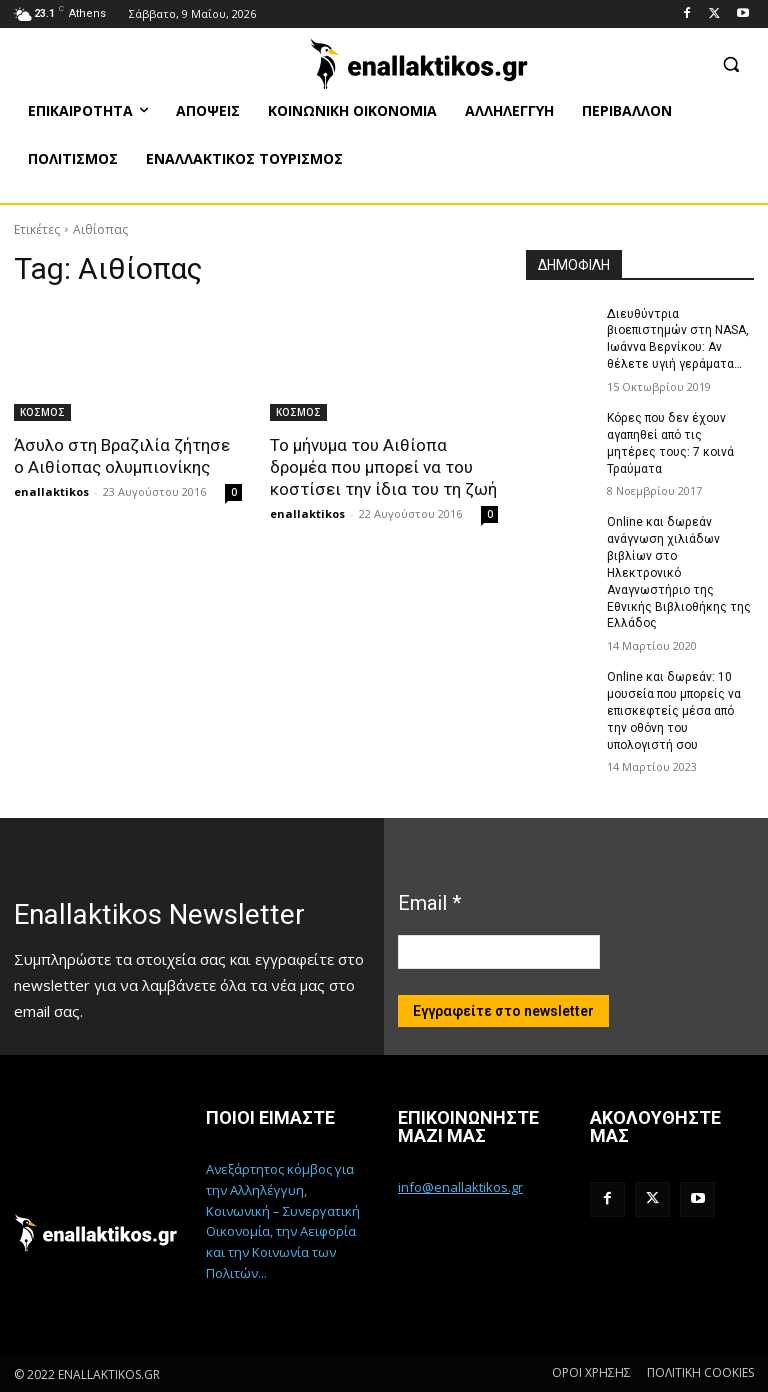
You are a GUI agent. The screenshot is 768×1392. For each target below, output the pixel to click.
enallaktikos (51, 491)
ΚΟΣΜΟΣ (42, 412)
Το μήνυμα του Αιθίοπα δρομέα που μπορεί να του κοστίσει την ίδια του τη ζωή (383, 467)
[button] (730, 63)
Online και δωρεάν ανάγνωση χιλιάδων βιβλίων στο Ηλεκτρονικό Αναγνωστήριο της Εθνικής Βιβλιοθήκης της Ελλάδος (679, 572)
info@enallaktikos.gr (460, 1187)
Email (429, 902)
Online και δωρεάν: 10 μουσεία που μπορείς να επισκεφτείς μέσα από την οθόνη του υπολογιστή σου (674, 710)
